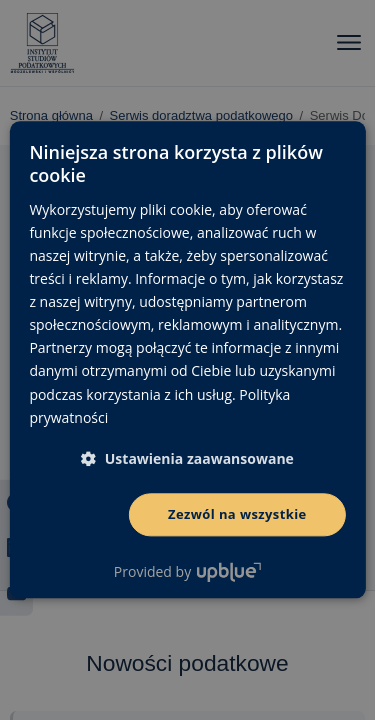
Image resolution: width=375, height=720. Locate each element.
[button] (187, 458)
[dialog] (187, 360)
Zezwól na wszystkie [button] (237, 514)
